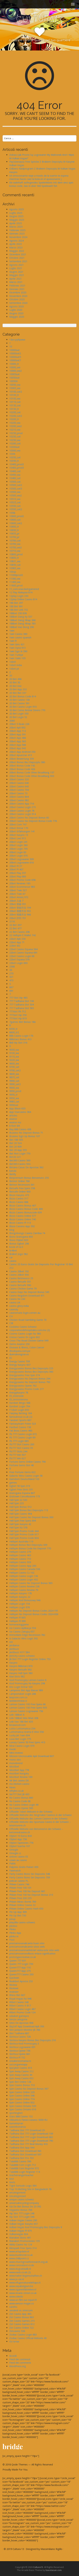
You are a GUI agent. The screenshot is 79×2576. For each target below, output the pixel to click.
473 (11, 980)
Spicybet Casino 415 (20, 2067)
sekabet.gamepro (19, 2016)
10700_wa (14, 543)
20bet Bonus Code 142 (22, 765)
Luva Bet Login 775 (20, 1739)
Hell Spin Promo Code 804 (24, 1538)
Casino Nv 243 (17, 1299)
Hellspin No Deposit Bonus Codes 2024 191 (33, 1610)
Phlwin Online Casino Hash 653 (26, 1908)
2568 (12, 966)
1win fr (13, 640)
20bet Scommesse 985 (22, 886)
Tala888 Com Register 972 (24, 2168)
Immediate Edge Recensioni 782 (27, 1634)
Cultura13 (38, 2567)
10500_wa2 (15, 495)
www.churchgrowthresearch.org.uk (28, 2261)
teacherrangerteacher (21, 2175)
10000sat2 (15, 353)
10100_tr (14, 395)
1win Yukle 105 (17, 658)
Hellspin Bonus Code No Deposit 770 (30, 1548)
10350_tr (14, 460)
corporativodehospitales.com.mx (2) (29, 1330)
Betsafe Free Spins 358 (22, 1188)
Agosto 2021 (16, 264)
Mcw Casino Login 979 (21, 1745)
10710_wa (14, 550)
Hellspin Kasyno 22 (19, 1596)
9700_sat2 (15, 1070)
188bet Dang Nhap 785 (22, 623)
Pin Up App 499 (18, 1912)
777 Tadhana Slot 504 (21, 1004)
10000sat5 (15, 357)
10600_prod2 (16, 516)
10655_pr (14, 533)
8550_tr (13, 1028)
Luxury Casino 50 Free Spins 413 (27, 1742)
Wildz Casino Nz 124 (20, 2244)
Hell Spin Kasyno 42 (20, 1524)
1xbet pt (14, 668)
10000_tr (14, 363)
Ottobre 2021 (17, 257)
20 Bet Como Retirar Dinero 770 (27, 710)
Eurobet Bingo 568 (19, 1402)
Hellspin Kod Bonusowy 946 (24, 1600)
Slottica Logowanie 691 (22, 2047)
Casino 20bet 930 (19, 1274)
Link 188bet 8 (16, 1714)
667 (11, 987)
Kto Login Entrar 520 (20, 1686)
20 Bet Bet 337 (17, 692)
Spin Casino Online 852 (22, 2102)
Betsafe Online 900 (19, 1191)
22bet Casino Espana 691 (23, 952)
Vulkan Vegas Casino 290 (23, 2220)
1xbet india (15, 665)
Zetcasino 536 (17, 2331)
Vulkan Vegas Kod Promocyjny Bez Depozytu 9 (35, 2227)
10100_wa (14, 398)
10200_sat (15, 412)
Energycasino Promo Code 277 (26, 1389)
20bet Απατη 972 (18, 897)
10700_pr (14, 537)
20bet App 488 (17, 737)
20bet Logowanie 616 (21, 862)
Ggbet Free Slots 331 (21, 1489)
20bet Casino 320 (19, 779)
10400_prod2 (16, 464)
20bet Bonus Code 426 (22, 769)
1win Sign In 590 (18, 651)
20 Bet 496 (15, 679)
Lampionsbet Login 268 (22, 1693)
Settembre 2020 (18, 302)
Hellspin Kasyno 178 (20, 1593)
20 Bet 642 (15, 686)
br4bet (13, 1250)
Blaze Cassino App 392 (22, 1226)
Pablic (12, 1863)
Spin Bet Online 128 (20, 2081)
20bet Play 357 (17, 873)
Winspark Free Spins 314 (22, 2248)
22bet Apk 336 (17, 938)
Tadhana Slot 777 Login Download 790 (31, 2140)
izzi (11, 1641)
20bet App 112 (17, 730)
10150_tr (14, 409)
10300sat (14, 447)
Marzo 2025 (15, 226)
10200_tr (14, 419)
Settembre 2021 (18, 261)
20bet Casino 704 (19, 789)
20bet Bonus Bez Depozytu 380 (27, 762)
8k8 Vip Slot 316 (18, 1042)
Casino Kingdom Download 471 (26, 1295)
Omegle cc (15, 1853)
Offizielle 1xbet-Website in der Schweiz (30, 1811)
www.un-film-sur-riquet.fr (23, 2299)
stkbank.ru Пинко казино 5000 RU (28, 2119)
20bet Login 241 (18, 841)
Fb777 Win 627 (17, 1458)
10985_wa (14, 568)
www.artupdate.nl (19, 2251)
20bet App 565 (17, 741)
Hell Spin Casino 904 (20, 1513)
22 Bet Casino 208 (19, 931)
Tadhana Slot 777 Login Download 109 (31, 2133)
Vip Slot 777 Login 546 (21, 2216)
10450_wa (14, 474)
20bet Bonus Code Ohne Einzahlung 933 (31, 776)
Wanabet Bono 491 (20, 2237)
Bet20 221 (15, 1156)
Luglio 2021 (15, 268)
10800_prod (15, 554)
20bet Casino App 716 (21, 803)
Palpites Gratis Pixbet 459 (23, 1867)
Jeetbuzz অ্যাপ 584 (19, 1652)
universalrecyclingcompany (24, 2203)
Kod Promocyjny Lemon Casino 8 (27, 1680)
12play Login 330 (18, 596)
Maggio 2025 (16, 219)
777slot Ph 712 (17, 1011)
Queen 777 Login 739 (21, 1964)
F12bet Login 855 (19, 1409)
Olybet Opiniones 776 (21, 1842)
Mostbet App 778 (19, 1770)
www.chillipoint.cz (19, 2258)
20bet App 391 (17, 734)
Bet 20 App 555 (18, 1150)
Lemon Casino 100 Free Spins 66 (27, 1704)
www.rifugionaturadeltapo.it (25, 2282)
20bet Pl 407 (16, 869)
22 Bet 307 (15, 925)
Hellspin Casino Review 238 (24, 1586)
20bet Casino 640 (19, 782)
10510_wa (14, 499)
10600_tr (14, 526)
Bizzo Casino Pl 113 (20, 1222)
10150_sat (15, 405)
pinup (12, 1919)
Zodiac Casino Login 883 (23, 2334)
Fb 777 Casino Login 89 (22, 1437)
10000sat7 (15, 360)
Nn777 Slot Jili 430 (19, 1794)
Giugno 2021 (16, 271)
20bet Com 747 (18, 824)
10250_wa (14, 440)
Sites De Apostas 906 (21, 2022)
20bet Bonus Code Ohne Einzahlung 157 (31, 772)
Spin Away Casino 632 (21, 2078)
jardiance (14, 1645)
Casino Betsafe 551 (20, 1281)
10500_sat (15, 481)
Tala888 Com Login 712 (22, 2164)
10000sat (14, 350)
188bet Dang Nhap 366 (22, 620)
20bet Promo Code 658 (22, 879)
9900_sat (14, 1080)
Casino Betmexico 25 (21, 1278)
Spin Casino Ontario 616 (22, 2109)
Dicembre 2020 (17, 292)
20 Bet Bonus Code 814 (22, 696)
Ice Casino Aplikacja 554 (22, 1628)
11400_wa (14, 582)
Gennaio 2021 (17, 289)
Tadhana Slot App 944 (21, 2147)
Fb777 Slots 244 (18, 1451)
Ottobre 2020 (17, 299)
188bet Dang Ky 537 (20, 616)
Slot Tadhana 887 (19, 2033)
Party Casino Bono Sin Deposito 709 (29, 1877)
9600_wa (14, 1063)
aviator (13, 1118)
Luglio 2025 (15, 212)
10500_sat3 (15, 488)
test (11, 2178)
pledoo (13, 1925)
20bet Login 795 (18, 848)
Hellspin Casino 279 (20, 1551)
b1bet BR (14, 1125)
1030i (12, 453)
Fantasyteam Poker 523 (22, 1423)
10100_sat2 (15, 391)
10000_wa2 (15, 370)
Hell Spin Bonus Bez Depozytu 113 (28, 1510)
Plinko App (15, 1932)
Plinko (12, 1929)
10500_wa (14, 491)
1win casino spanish (20, 637)
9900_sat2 (15, 1084)
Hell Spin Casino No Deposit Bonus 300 (31, 1517)
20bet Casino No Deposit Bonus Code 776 (33, 821)
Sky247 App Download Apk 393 (26, 2026)
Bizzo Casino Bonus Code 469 (26, 1208)
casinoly (13, 1309)
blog (11, 1229)
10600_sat (15, 519)
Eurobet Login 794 (19, 1406)
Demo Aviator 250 (19, 1344)
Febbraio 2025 (17, 230)
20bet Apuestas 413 (20, 755)
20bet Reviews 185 (19, 883)
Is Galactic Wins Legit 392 (23, 1638)
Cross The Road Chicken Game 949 (28, 1340)
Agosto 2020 (16, 306)
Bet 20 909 (15, 1146)
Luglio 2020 (15, 309)
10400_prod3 (16, 467)
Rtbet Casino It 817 (20, 2005)
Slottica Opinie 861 (19, 2054)
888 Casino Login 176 (21, 1035)
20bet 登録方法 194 (20, 907)
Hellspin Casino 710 (20, 1558)
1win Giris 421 (17, 644)
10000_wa (14, 367)
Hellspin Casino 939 (20, 1562)
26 (10, 969)
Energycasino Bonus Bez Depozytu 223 (31, 1368)
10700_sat (15, 540)
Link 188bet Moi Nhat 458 (23, 1718)
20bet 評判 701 (17, 918)
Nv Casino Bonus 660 (21, 1797)
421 (11, 976)
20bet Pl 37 (15, 866)
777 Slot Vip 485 (18, 997)
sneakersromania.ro (20, 2060)
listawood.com (17, 1725)
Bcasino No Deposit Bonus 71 (26, 1132)
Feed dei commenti (20, 2362)
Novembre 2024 (18, 237)
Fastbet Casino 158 (20, 1427)
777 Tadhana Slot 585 (21, 1008)
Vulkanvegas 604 (18, 2234)
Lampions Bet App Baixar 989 (26, 1690)
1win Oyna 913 (17, 647)
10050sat (14, 377)
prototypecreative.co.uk (22, 1957)
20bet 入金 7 (16, 900)
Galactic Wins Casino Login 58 (25, 1475)
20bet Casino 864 (19, 796)
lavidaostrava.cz (18, 1700)
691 (11, 990)
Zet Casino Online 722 (21, 2327)
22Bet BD (14, 945)
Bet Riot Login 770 (19, 1153)
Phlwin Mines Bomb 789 (22, 1901)
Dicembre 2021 (17, 254)
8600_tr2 (14, 1032)
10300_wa (14, 450)
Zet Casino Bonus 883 (21, 2317)
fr (10, 1468)
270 (11, 973)
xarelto (13, 2306)
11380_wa (14, 578)
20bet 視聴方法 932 (20, 911)
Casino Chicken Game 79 (23, 1288)
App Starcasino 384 (20, 1112)
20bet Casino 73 (18, 793)
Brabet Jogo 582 (18, 1254)
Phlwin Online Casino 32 (22, 1905)
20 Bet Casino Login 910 (23, 706)
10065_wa (14, 388)
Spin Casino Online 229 (22, 2092)
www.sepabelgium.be (21, 2286)
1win (11, 630)
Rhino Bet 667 (17, 1995)
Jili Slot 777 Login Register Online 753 (30, 1659)
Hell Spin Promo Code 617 (24, 1534)
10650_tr (14, 530)
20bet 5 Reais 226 (19, 724)
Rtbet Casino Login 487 (22, 2009)
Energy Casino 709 (19, 1361)
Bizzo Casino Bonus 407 (22, 1205)
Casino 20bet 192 (19, 1271)
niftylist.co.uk (16, 1790)
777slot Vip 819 (18, 1018)
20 (10, 675)
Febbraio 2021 (17, 285)
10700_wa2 (15, 547)
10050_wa (14, 384)
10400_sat (15, 471)
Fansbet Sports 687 (20, 1420)
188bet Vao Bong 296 (21, 627)
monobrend (15, 1763)
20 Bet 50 (14, 682)
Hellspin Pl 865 (17, 1617)
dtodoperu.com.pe (19, 1351)
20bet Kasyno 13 (18, 835)
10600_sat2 (15, 523)
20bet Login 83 (17, 852)
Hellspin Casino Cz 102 (21, 1572)
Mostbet (14, 1766)
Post (12, 1939)
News (12, 1787)
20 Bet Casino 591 (19, 703)
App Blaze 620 (17, 1108)
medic (12, 1749)
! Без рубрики (17, 339)
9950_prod (15, 1091)
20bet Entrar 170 (18, 828)
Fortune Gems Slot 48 (21, 1465)
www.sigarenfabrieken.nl (22, 2289)
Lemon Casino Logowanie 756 (26, 1711)
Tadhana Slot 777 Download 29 (27, 2130)
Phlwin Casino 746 (19, 1884)
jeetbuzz (14, 1648)
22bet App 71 (17, 942)
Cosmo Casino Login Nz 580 (25, 1333)
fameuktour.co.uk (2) (20, 1416)
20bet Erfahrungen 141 (22, 831)
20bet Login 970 (18, 855)
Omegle (13, 1849)
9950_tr (13, 1094)
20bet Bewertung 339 (21, 758)
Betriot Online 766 (19, 1181)
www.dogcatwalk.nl (20, 2268)
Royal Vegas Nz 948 (20, 1998)
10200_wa (14, 422)
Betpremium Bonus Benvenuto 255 (29, 1177)
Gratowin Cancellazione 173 (24, 1496)
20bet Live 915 (17, 838)
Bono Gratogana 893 (21, 1236)
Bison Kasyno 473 (19, 1195)
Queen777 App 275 (20, 1970)
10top (12, 571)
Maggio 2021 (16, 275)
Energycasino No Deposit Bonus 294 (29, 1378)
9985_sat (14, 1101)
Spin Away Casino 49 (20, 2074)
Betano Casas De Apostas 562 (26, 1167)
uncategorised (17, 2192)
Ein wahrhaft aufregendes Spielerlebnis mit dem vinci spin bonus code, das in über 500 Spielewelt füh (41, 184)
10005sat (14, 374)
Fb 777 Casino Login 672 (23, 1434)
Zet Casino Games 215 (22, 2320)
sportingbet (16, 2112)
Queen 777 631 (17, 1960)
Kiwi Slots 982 (17, 1676)
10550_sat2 (15, 509)
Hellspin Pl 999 (17, 1621)
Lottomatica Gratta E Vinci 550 (26, 1731)
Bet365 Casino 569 (19, 1160)
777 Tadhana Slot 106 (21, 1001)
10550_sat (15, 505)
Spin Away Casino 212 (21, 2071)
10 (10, 346)
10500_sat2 (15, 485)
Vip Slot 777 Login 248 (21, 2213)
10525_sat (15, 502)
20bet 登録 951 (17, 904)
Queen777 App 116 (20, 1967)
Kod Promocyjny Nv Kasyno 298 (27, 1683)
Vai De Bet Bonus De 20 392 (25, 2206)
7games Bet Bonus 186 (22, 1021)
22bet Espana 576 (19, 959)
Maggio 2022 (16, 250)
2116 (12, 921)
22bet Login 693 (18, 963)
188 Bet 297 (16, 602)
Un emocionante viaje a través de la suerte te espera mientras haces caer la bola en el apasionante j (38, 177)
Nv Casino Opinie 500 (21, 1808)
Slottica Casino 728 (20, 2036)
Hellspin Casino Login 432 (23, 1579)
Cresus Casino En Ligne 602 (24, 1337)
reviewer (14, 1991)
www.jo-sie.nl (16, 2279)
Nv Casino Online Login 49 (23, 1804)
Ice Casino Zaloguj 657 (22, 1631)
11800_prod (15, 585)
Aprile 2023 (15, 244)
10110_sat (15, 401)
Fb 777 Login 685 (19, 1441)
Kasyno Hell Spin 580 (20, 1673)
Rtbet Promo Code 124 (22, 2012)
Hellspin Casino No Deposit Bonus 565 (30, 1583)
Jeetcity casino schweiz (22, 1655)
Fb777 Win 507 (17, 1454)
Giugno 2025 (16, 216)
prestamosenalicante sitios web (27, 1946)
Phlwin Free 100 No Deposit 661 (27, 1891)
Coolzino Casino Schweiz (23, 1326)
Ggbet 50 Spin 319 (19, 1486)
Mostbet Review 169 (20, 1777)
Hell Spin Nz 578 (18, 1527)
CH (11, 1316)
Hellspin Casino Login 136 (23, 1576)
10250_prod (15, 433)
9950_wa (14, 1098)
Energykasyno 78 (18, 1392)
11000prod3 (16, 575)
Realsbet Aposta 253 (21, 1981)
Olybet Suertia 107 (19, 1846)
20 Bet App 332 (18, 689)
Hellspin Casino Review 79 (23, 1590)
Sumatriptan (16, 2123)
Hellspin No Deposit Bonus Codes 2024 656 (33, 1614)
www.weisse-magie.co (21, 2303)
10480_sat (15, 478)
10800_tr (14, 557)
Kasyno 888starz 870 (20, 1666)
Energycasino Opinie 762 (23, 1385)
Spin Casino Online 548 (22, 2095)
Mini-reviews (16, 1752)
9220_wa (14, 1060)
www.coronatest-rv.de (21, 2265)
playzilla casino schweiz (22, 1922)
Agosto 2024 (16, 240)
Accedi (13, 2355)
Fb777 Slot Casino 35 (21, 1447)
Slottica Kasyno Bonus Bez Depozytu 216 (32, 2040)
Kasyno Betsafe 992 (20, 1669)
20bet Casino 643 (19, 786)
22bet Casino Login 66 (21, 956)
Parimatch (15, 1870)
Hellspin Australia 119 (21, 1541)
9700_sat (14, 1066)
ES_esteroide (16, 1395)
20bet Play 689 (17, 876)
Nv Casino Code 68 (19, 1801)
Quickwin (14, 1977)
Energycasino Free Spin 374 (24, 1375)
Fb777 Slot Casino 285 (21, 1444)
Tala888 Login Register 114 (24, 2171)
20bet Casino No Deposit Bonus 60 (29, 817)
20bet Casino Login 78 (21, 810)
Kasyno (13, 1662)
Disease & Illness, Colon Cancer (26, 1347)
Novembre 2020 (18, 296)
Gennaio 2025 (17, 233)
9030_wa (14, 1049)
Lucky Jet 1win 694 (19, 1735)
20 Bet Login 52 (18, 717)
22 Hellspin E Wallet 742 (22, 935)
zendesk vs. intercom (21, 2310)
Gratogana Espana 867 (22, 1493)
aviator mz (15, 1122)
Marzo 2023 (15, 247)
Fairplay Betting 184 (20, 1413)
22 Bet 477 (15, 928)
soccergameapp (18, 2064)
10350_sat (15, 457)
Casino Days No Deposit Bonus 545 (29, 1292)
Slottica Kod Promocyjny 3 (24, 2043)
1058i (12, 512)
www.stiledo (16, 2296)
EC (10, 1357)
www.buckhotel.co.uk (21, 2255)
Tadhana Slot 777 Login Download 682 (31, 2137)
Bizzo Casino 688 (18, 1202)
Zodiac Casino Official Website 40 (28, 2338)
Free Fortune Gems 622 (22, 1472)
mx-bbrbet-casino (19, 1783)
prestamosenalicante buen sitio (26, 1943)
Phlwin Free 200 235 (20, 1898)
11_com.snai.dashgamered (24, 589)
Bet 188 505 (16, 1139)
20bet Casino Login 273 (22, 807)
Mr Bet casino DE (19, 1780)
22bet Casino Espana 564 (23, 949)
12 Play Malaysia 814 (20, 592)
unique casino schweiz (21, 2199)
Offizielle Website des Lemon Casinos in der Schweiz (38, 1818)
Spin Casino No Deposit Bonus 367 (28, 2088)
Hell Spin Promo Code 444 (24, 1531)
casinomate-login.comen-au (24, 1312)
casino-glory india (19, 1305)
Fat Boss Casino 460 (20, 1430)
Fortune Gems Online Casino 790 (27, 1461)
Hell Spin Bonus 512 (20, 1506)
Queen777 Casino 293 (21, 1974)
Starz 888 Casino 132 (21, 2116)
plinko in (13, 1936)
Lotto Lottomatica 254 (22, 1728)
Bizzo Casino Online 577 (22, 1215)
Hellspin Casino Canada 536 (24, 1569)
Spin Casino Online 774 (22, 2099)
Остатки (14, 2341)
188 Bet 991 (16, 606)
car (11, 1257)
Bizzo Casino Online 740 (22, 1219)
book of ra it (16, 1247)
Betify (12, 1174)
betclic (13, 1170)
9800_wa (14, 1074)
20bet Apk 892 (17, 727)
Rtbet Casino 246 (19, 2002)
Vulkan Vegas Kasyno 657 (23, 2223)
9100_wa (14, 1053)
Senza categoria (18, 2019)
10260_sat (15, 443)
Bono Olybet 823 (18, 1240)
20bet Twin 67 (17, 893)
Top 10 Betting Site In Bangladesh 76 (30, 2189)
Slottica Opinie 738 (19, 2050)
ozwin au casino (18, 1860)
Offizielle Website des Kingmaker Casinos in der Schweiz (40, 1815)
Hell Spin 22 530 (18, 1500)
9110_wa (14, 1056)
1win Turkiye (16, 654)
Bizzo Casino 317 (18, 1198)
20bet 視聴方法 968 (20, 914)
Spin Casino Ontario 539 (22, 2106)
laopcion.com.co (18, 1697)
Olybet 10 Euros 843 (20, 1835)
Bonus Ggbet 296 (19, 1243)
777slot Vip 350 (18, 1015)
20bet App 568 (17, 744)
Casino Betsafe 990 (20, 1285)
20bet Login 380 (18, 845)
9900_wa (14, 1087)
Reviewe (13, 1988)
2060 (12, 720)
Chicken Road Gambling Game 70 (27, 1319)
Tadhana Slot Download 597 (25, 2154)
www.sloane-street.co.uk (23, 2293)
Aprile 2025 (15, 223)
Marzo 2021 (15, 282)
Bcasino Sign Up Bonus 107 (24, 1136)
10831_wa (14, 561)
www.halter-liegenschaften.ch (25, 2275)
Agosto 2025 (16, 209)
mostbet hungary (19, 1773)
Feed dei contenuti (19, 2359)
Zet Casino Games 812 (22, 2324)
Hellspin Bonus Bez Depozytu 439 (28, 1544)
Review (13, 1984)
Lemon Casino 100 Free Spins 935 (28, 1707)
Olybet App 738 (18, 1839)
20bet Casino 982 (19, 800)
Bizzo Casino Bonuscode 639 (25, 1212)
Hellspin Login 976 (19, 1607)
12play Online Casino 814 (23, 599)
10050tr (13, 381)
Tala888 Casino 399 (20, 2161)
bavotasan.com (54, 2570)
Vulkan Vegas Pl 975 (20, 2230)
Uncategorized (17, 2196)
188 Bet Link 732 (18, 609)
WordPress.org (17, 2366)
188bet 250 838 (18, 613)
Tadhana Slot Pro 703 (21, 2158)
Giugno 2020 (16, 313)
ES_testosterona (18, 1399)
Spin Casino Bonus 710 (22, 2085)
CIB (11, 1323)
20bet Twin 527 (18, 890)
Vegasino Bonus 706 (20, 2209)
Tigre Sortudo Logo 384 (22, 2185)
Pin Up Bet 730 (17, 1915)
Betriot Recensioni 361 (22, 1184)
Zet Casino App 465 (20, 2313)
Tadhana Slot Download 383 (25, 2151)
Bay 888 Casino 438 (20, 1129)
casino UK (14, 1302)
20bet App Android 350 (22, 751)
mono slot (15, 1759)
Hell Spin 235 (16, 1503)
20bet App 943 (17, 748)
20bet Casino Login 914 (22, 814)
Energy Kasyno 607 (19, 1364)
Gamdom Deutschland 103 (24, 1479)
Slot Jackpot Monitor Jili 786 (24, 2029)
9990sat (13, 1105)
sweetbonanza (17, 2126)
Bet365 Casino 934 (19, 1164)
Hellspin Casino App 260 (22, 1565)
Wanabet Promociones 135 (24, 2241)
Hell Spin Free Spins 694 (22, 1520)
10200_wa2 (15, 426)
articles (13, 1115)
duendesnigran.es (19, 1354)
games (13, 1482)
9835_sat (14, 1077)
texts (12, 2182)
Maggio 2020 (16, 316)
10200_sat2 (15, 415)
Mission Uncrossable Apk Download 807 (31, 1756)
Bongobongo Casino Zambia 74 (27, 1233)
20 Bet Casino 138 (19, 699)
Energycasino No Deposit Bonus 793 (29, 1382)
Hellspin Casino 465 (20, 1555)
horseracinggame (19, 1624)
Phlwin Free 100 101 (20, 1887)
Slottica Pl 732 (17, 2057)
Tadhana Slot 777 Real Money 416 (28, 2144)
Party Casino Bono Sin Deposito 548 (29, 1873)
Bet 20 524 (15, 1143)
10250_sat (15, 436)
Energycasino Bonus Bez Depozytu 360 (31, 1371)
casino (12, 1261)
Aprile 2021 (15, 278)
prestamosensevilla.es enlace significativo (32, 1953)
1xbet (12, 661)
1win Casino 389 (18, 634)
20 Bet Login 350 (18, 713)
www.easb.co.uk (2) (20, 2272)
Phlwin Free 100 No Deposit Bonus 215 (31, 1894)
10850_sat (15, 564)
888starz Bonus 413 (20, 1039)
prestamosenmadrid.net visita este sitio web (34, 1950)
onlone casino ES (18, 1856)
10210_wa (14, 429)
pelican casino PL (18, 1880)
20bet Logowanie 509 (21, 859)
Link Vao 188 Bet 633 (21, 1721)
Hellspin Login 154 (19, 1603)
